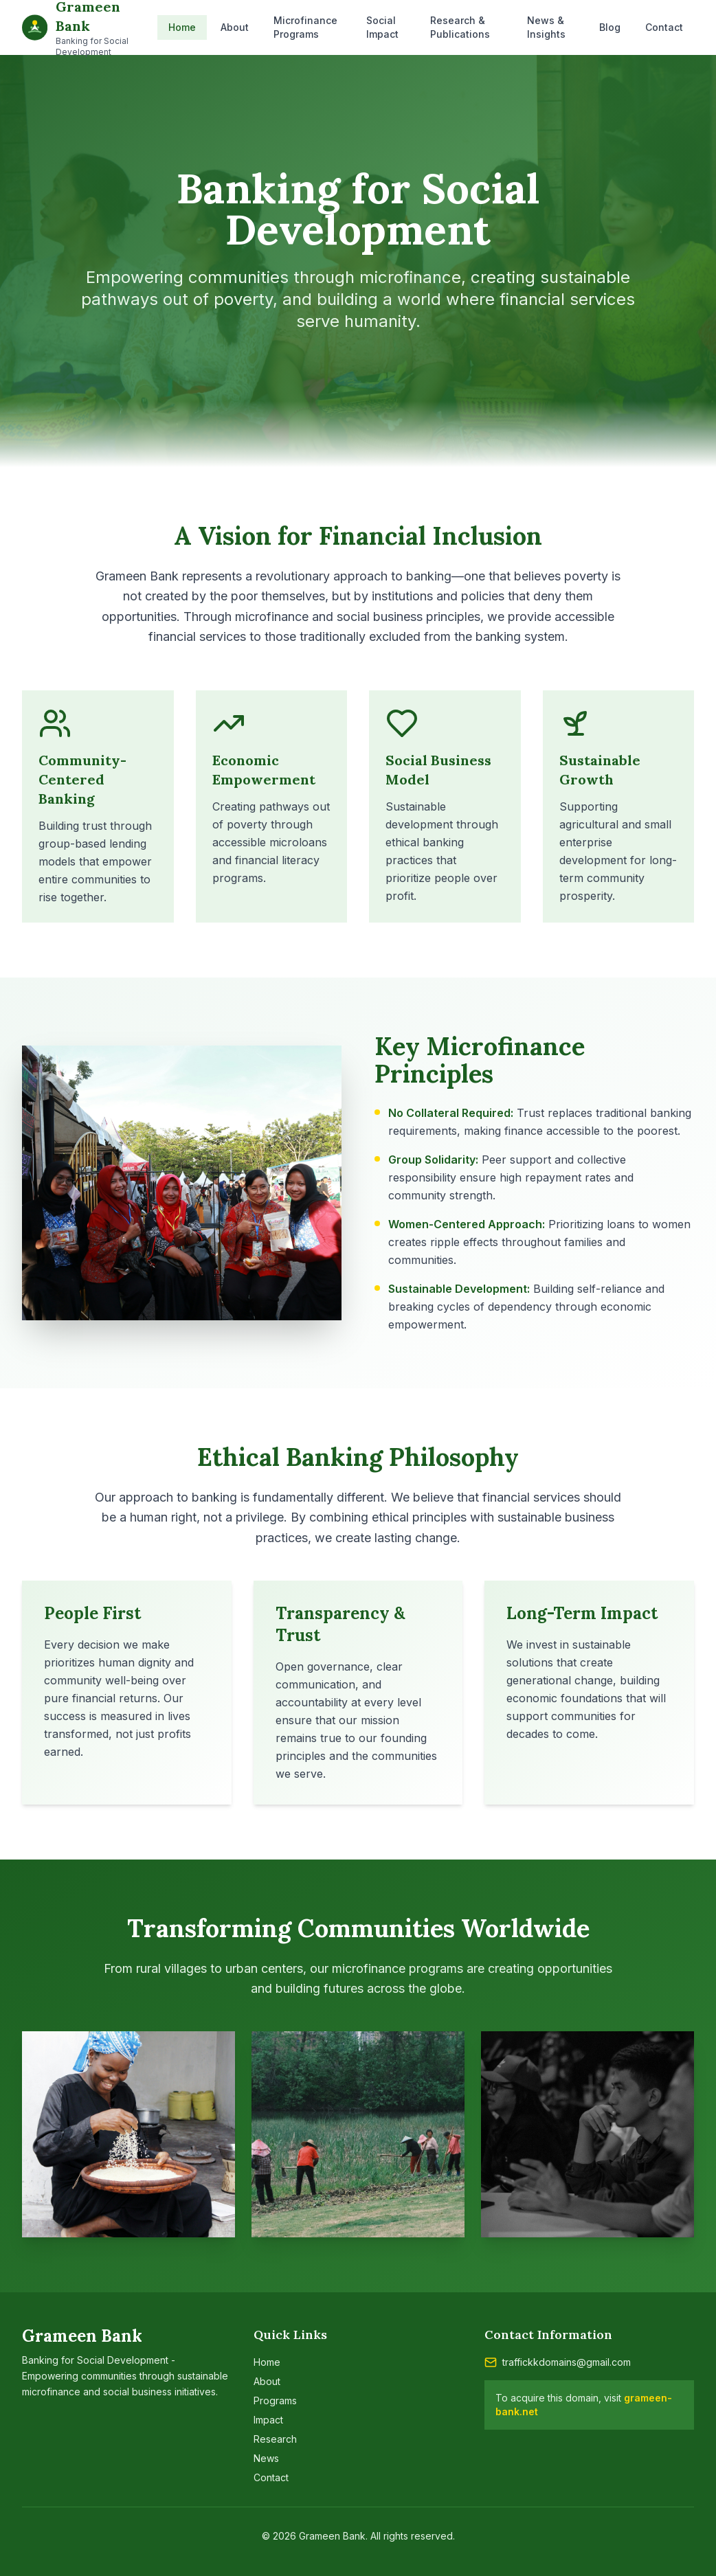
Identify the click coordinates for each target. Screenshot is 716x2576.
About (235, 27)
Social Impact (382, 27)
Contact (664, 27)
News (266, 2458)
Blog (609, 27)
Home (182, 27)
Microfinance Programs (305, 27)
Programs (275, 2400)
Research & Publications (460, 27)
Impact (268, 2420)
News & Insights (546, 27)
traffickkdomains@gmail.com (566, 2362)
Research (275, 2439)
